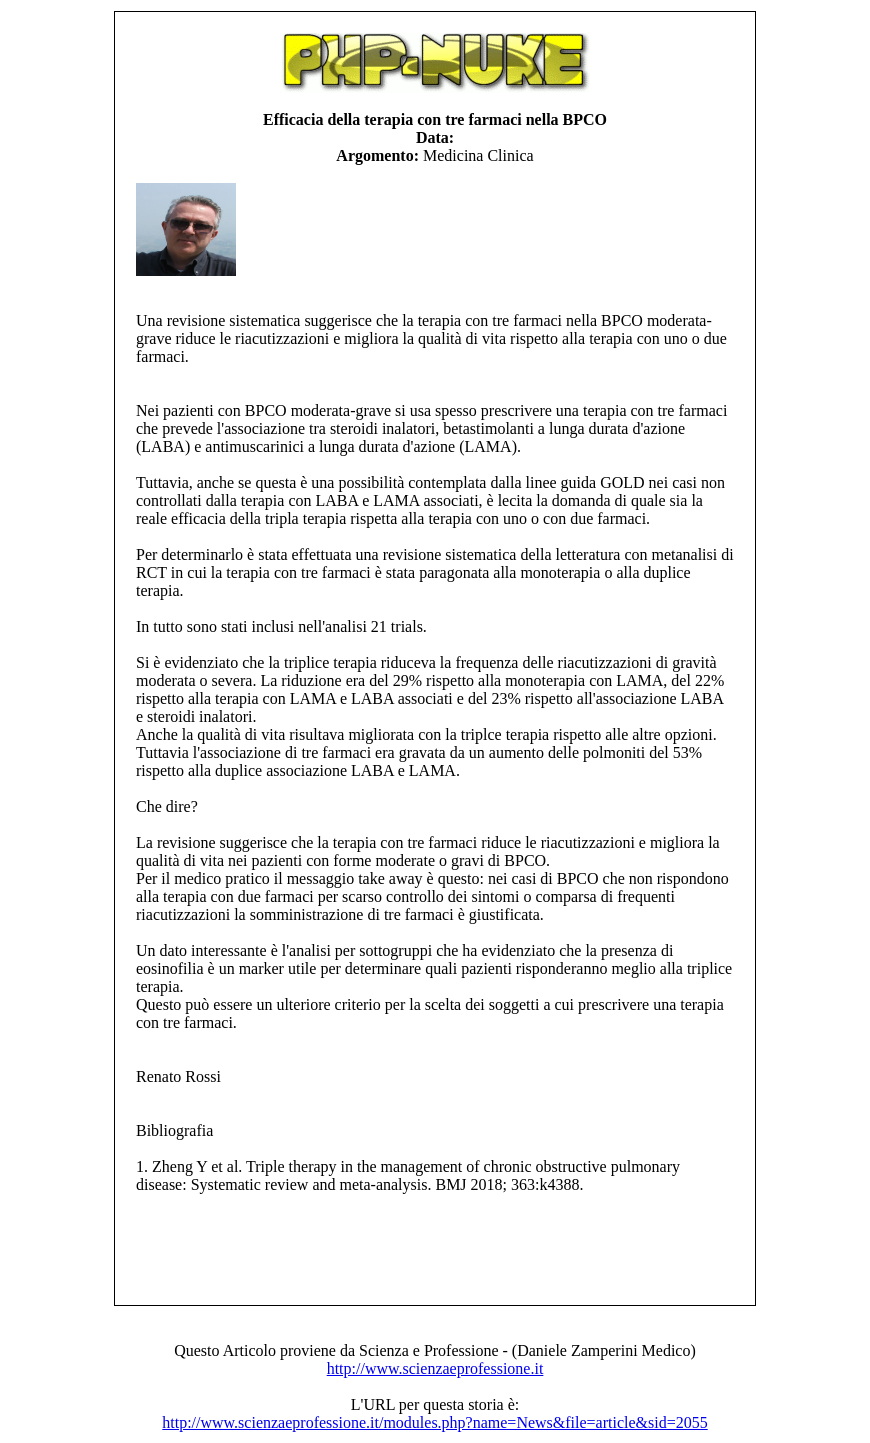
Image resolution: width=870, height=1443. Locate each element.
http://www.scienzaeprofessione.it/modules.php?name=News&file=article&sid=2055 (434, 1422)
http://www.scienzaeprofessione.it (435, 1368)
